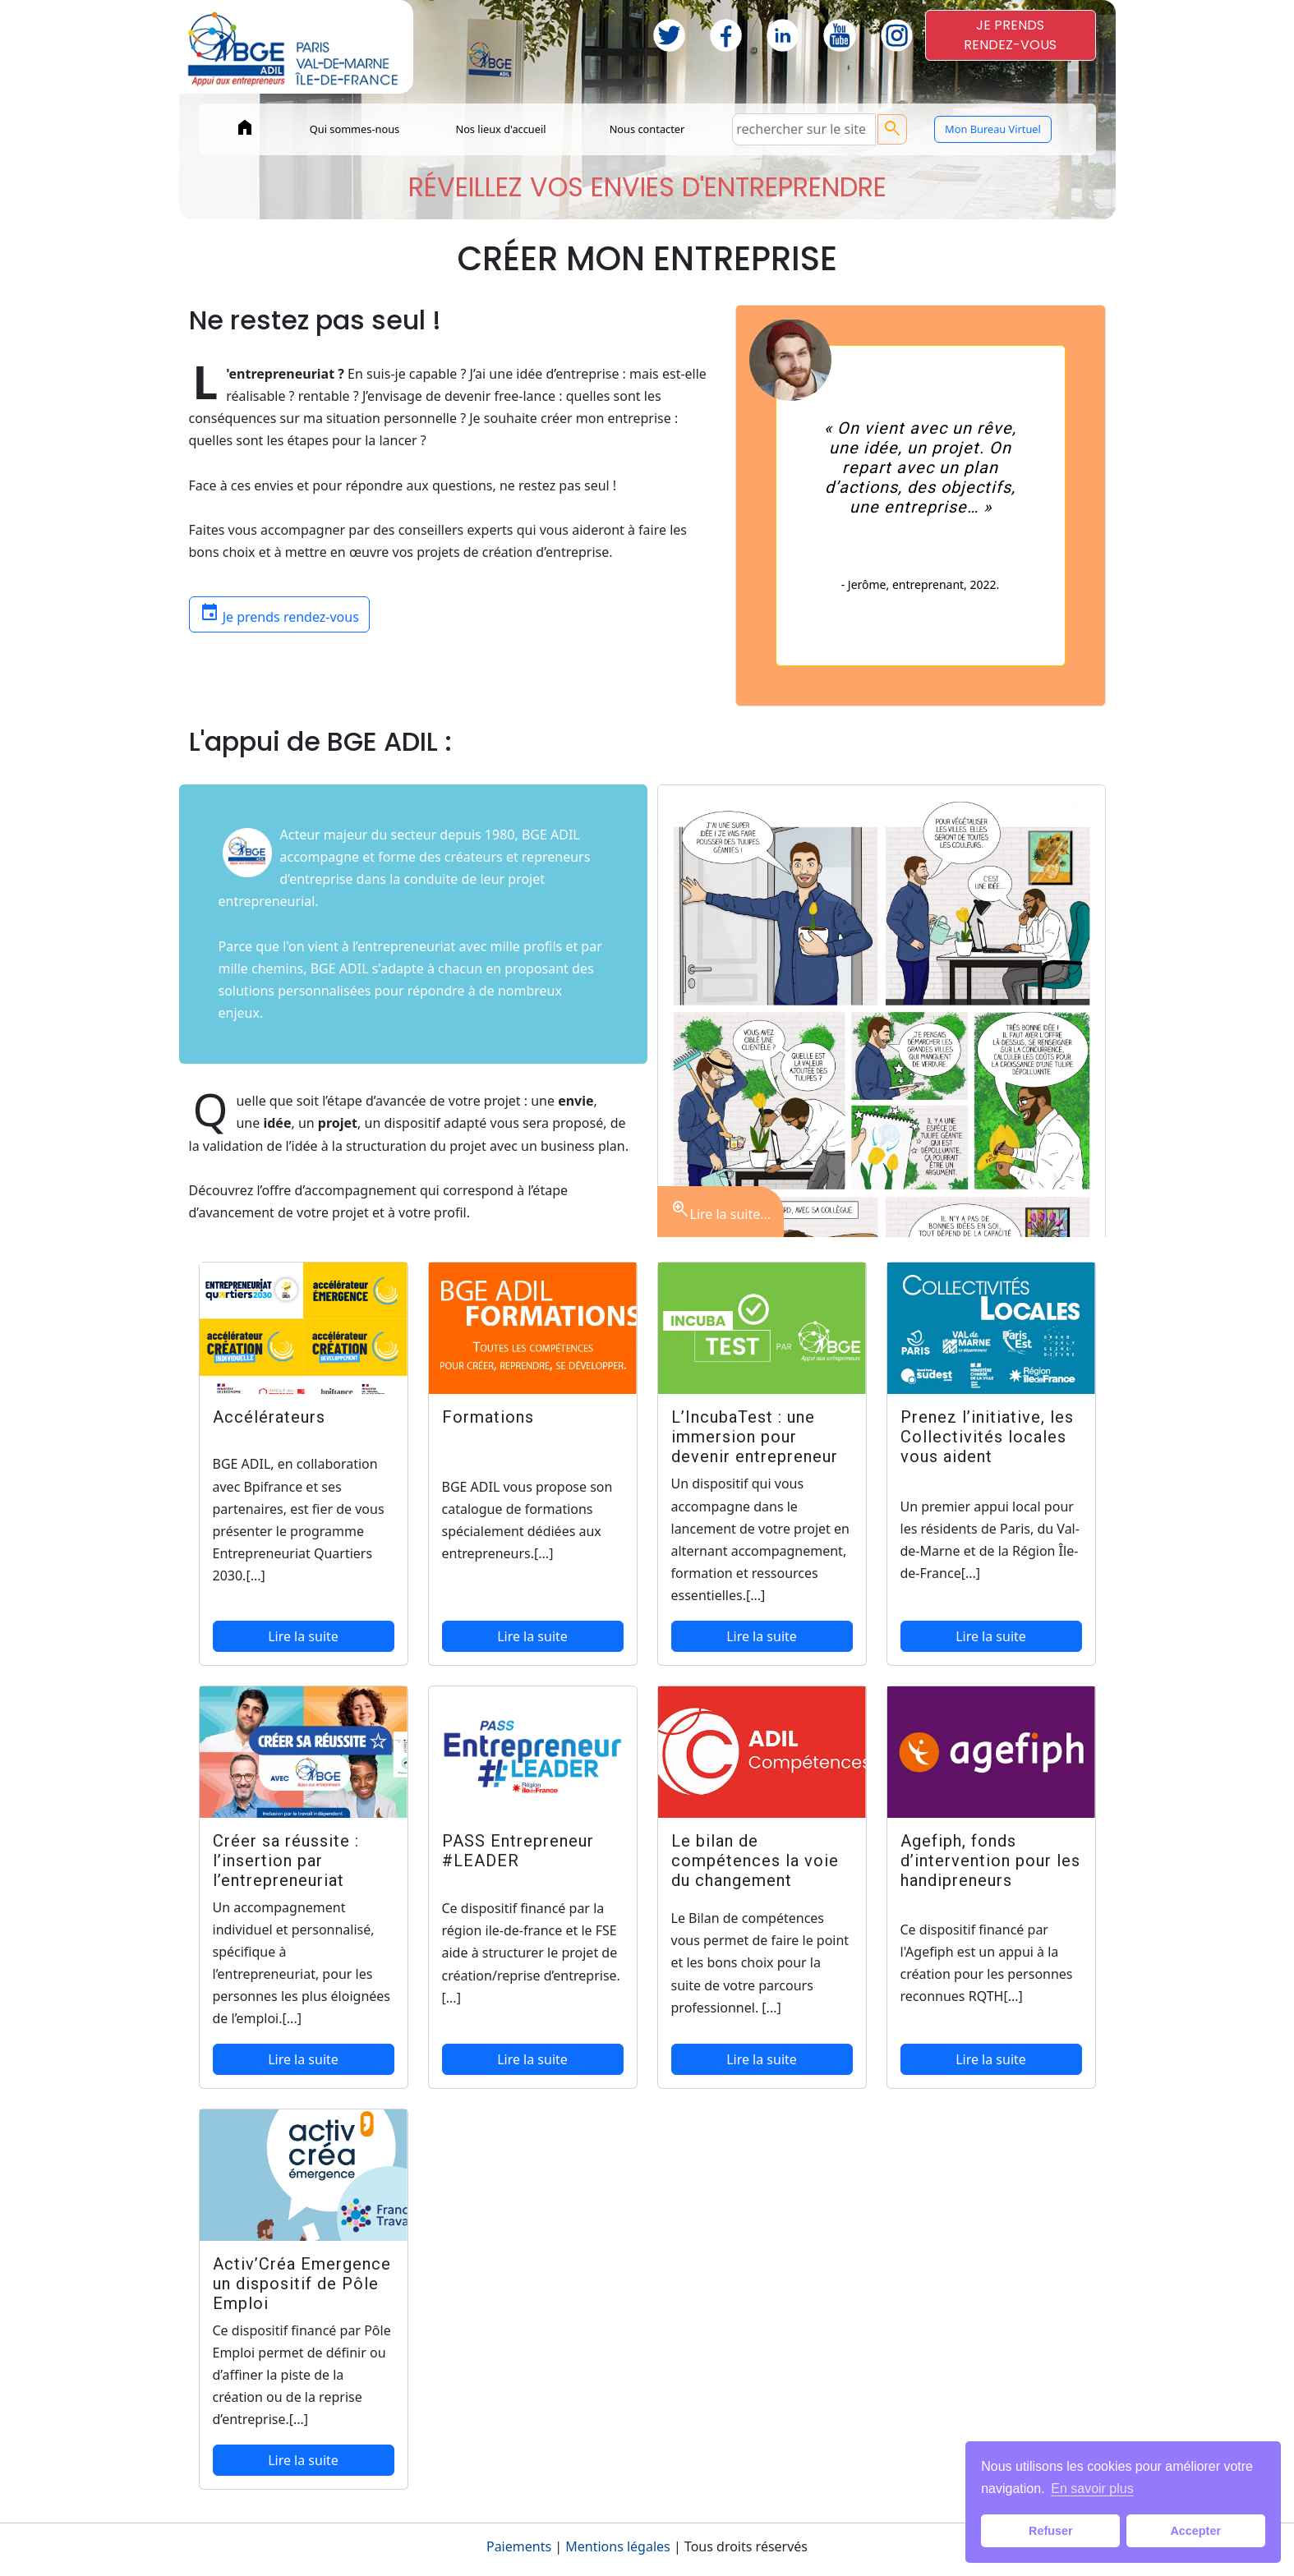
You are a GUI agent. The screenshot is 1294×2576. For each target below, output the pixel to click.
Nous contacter (647, 129)
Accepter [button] (1195, 2530)
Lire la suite (303, 1636)
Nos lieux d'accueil (500, 129)
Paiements (518, 2546)
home (245, 127)
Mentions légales (617, 2546)
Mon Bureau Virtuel (993, 129)
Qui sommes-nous (355, 129)
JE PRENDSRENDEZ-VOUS (1010, 35)
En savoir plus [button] (1092, 2489)
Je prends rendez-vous (279, 613)
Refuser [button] (1051, 2530)
